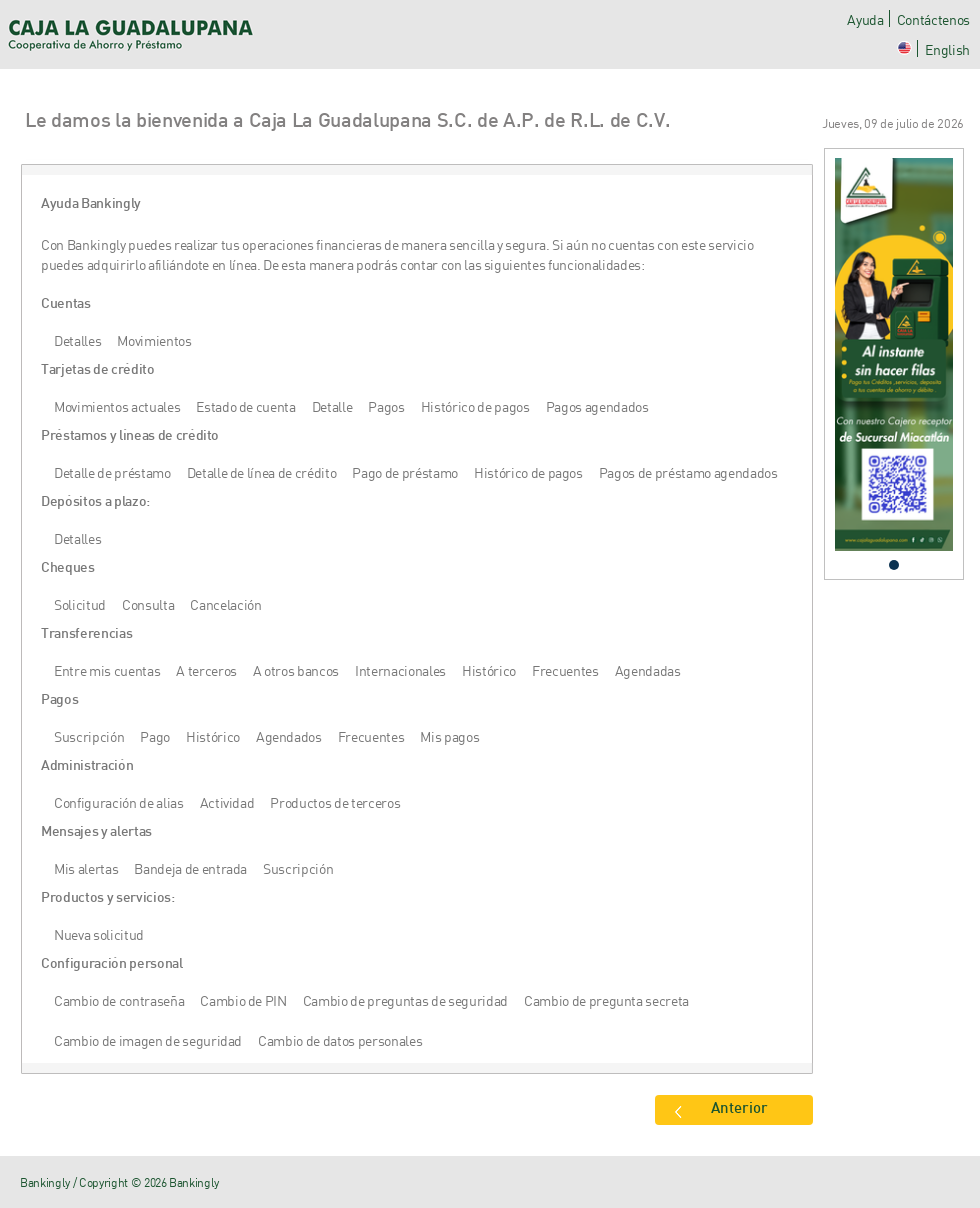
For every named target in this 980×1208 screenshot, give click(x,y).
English (947, 49)
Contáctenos (933, 19)
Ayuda (865, 19)
